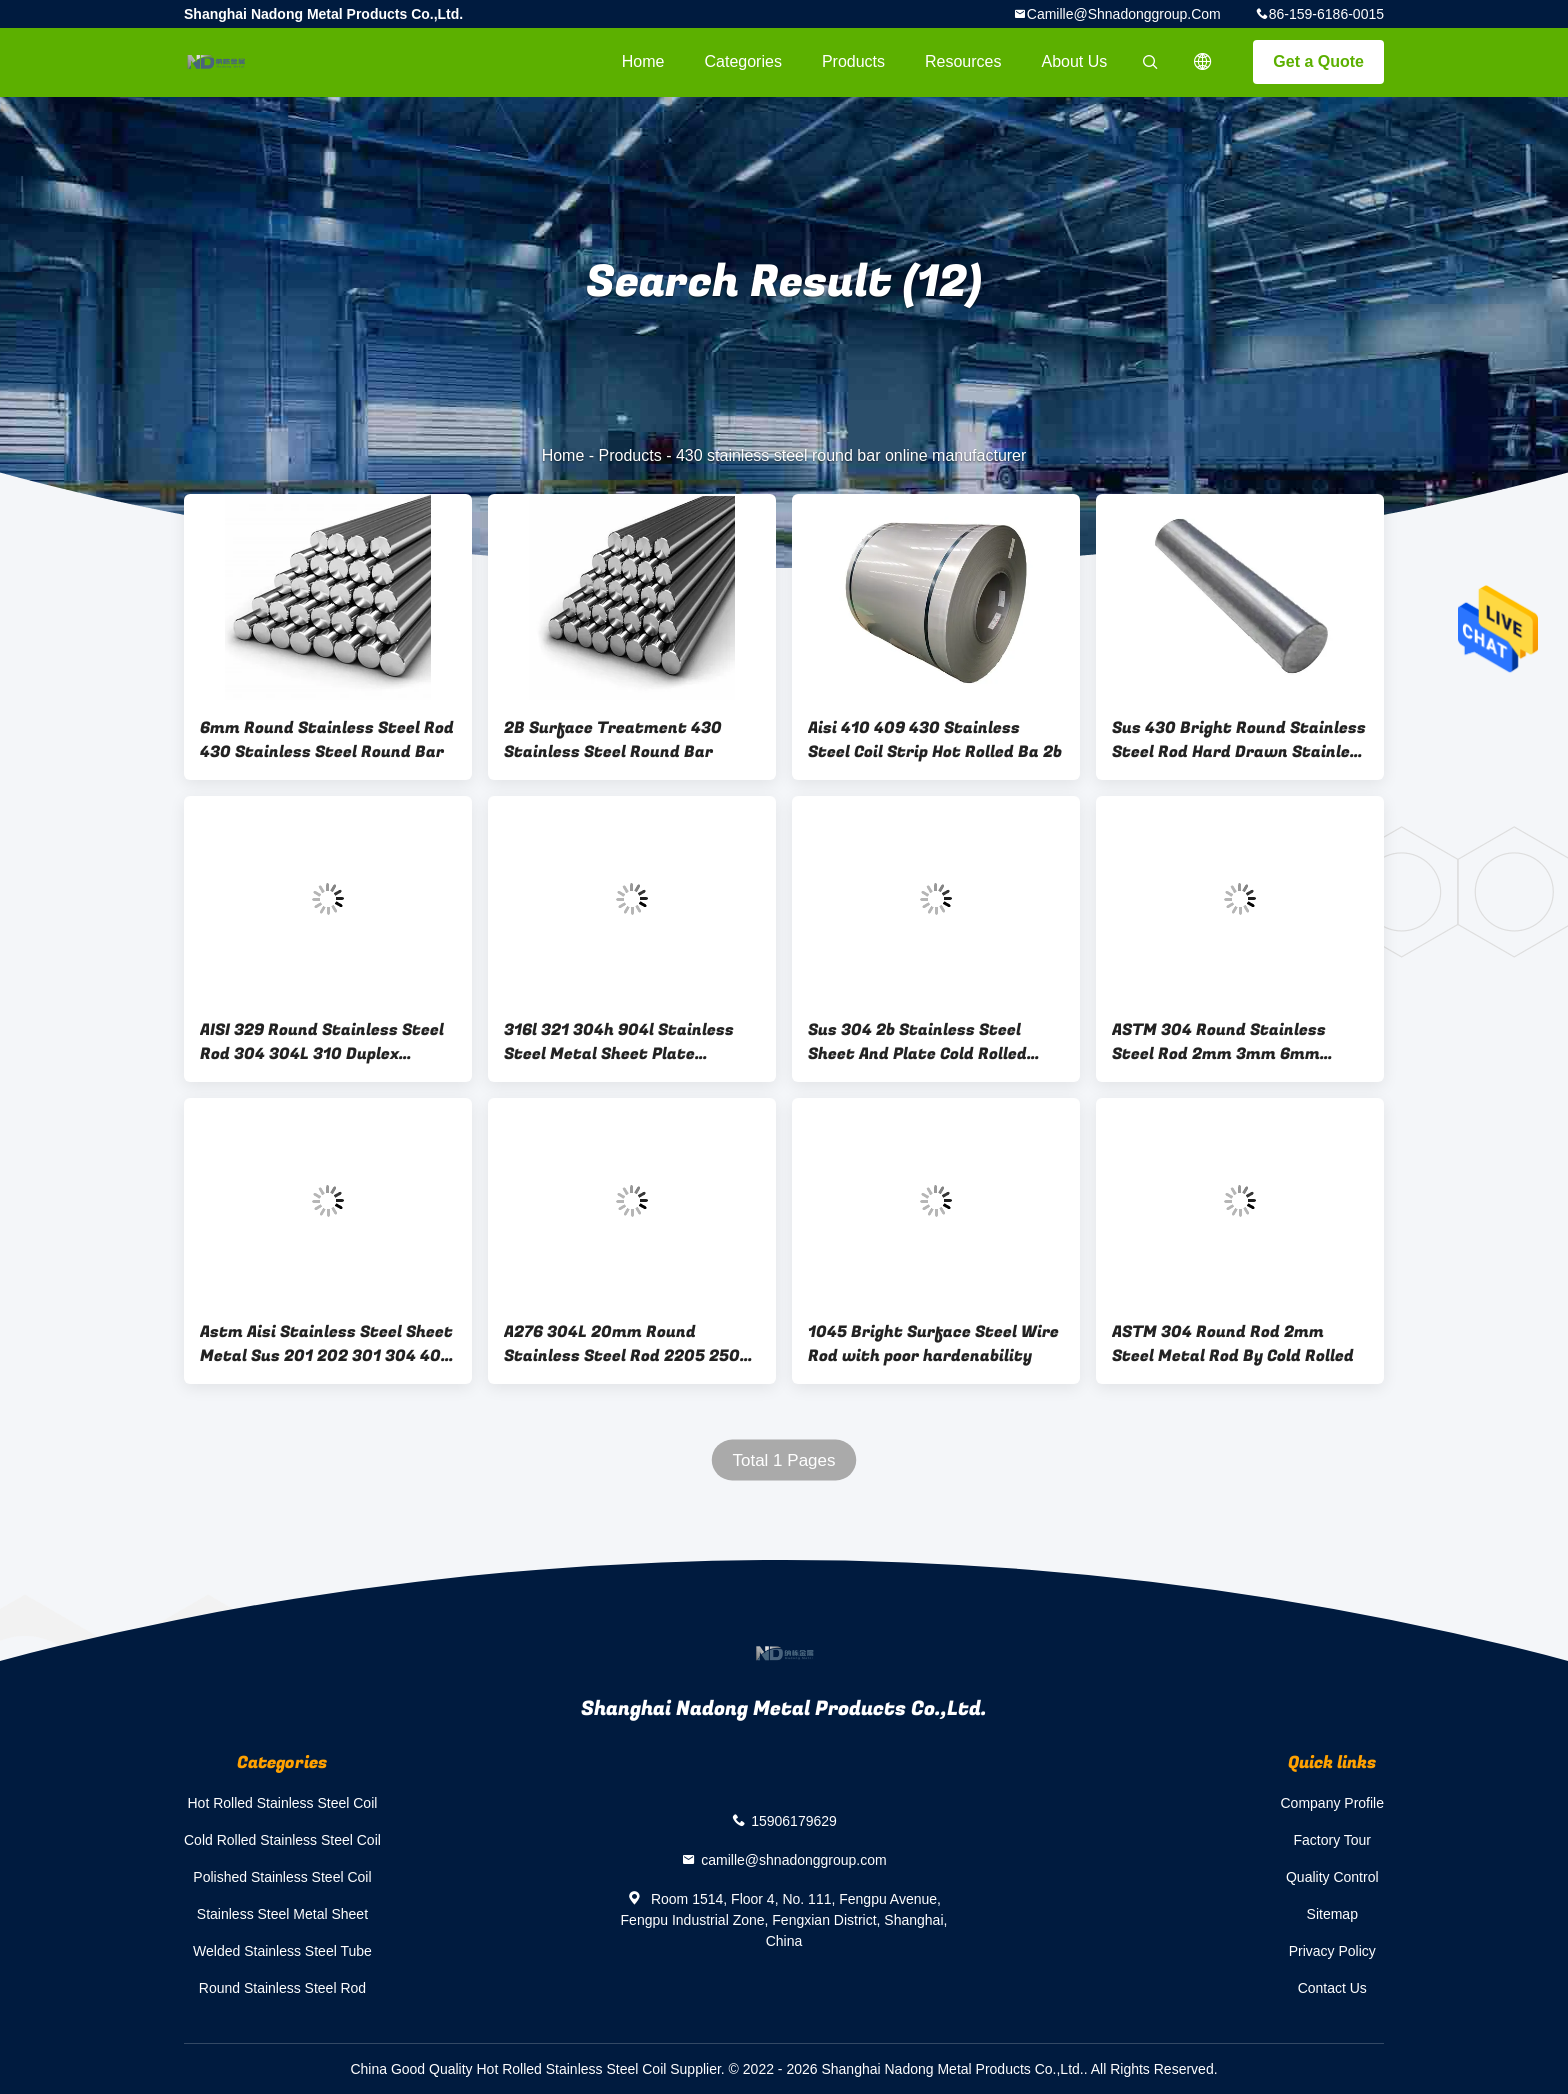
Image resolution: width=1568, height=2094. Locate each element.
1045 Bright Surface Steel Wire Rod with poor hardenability (933, 1344)
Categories (743, 61)
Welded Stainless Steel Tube (282, 1951)
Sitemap (1332, 1914)
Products (853, 61)
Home (643, 61)
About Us (1075, 61)
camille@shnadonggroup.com (1124, 14)
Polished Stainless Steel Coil (282, 1877)
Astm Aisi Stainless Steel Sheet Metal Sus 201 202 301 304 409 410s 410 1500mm (326, 1344)
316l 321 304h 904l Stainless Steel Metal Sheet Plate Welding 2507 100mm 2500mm (628, 1042)
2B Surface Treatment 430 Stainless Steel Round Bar (613, 740)
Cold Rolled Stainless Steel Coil (282, 1840)
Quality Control (1332, 1877)
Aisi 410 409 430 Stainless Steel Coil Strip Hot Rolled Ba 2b (935, 740)
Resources (963, 61)
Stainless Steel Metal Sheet (282, 1914)
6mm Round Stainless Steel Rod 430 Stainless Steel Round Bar (327, 740)
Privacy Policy (1332, 1951)
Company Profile (1333, 1803)
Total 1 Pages (783, 1460)
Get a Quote (1318, 61)
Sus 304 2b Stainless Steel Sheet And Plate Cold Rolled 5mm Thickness (917, 1042)
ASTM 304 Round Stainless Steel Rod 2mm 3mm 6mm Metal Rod (1219, 1042)
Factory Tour (1332, 1840)
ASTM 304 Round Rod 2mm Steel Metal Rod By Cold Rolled (1233, 1344)
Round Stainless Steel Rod (282, 1988)
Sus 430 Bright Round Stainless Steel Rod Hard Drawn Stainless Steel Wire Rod (1240, 740)
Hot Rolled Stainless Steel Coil (283, 1803)
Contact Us (1332, 1988)
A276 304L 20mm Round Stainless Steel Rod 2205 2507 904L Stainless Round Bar (626, 1344)
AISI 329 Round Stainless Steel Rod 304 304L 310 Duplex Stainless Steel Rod (322, 1042)
